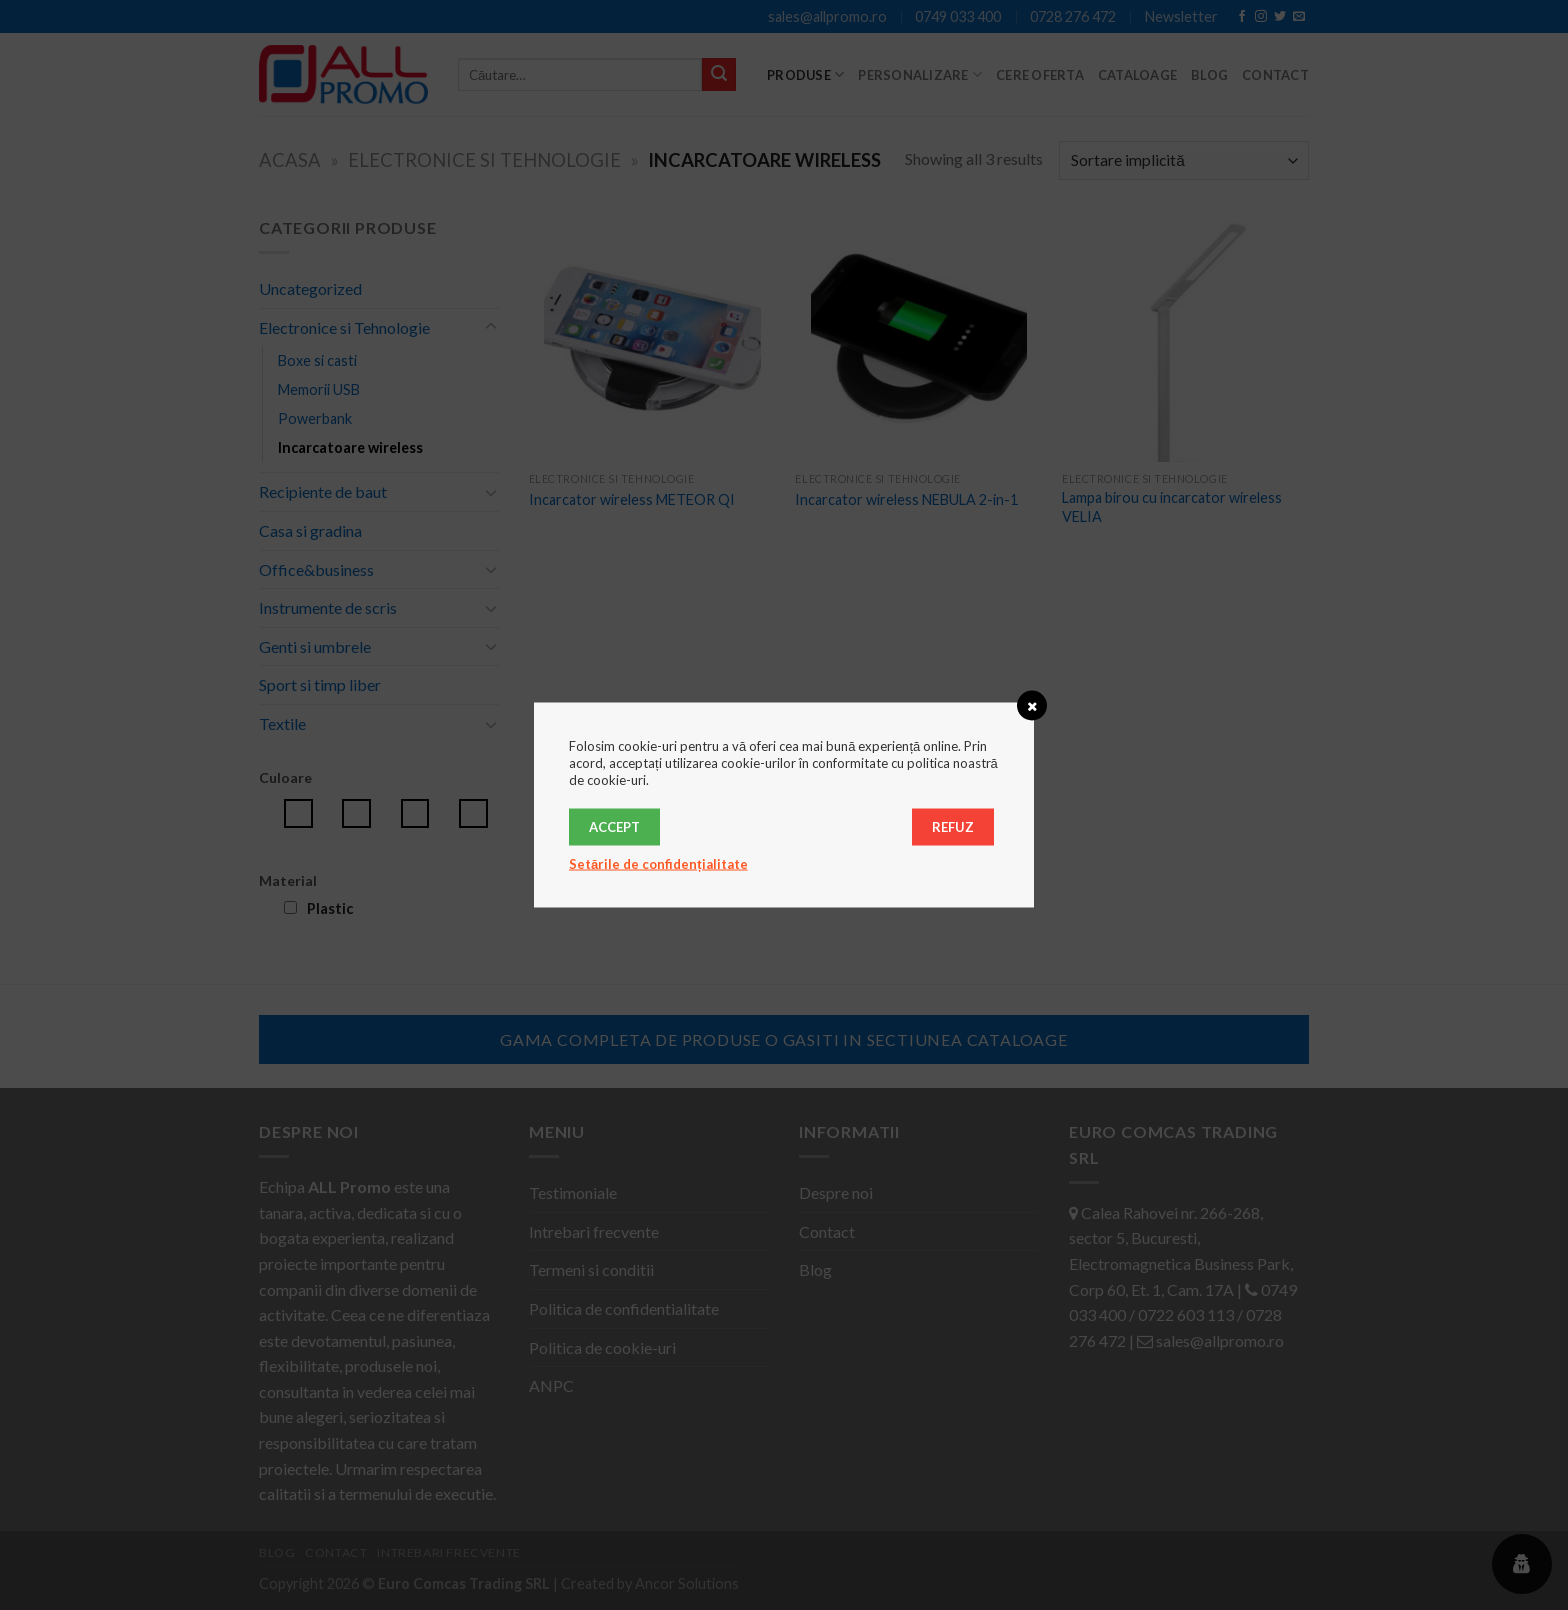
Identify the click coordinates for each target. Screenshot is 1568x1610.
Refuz (953, 827)
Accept (614, 827)
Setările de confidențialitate (658, 864)
